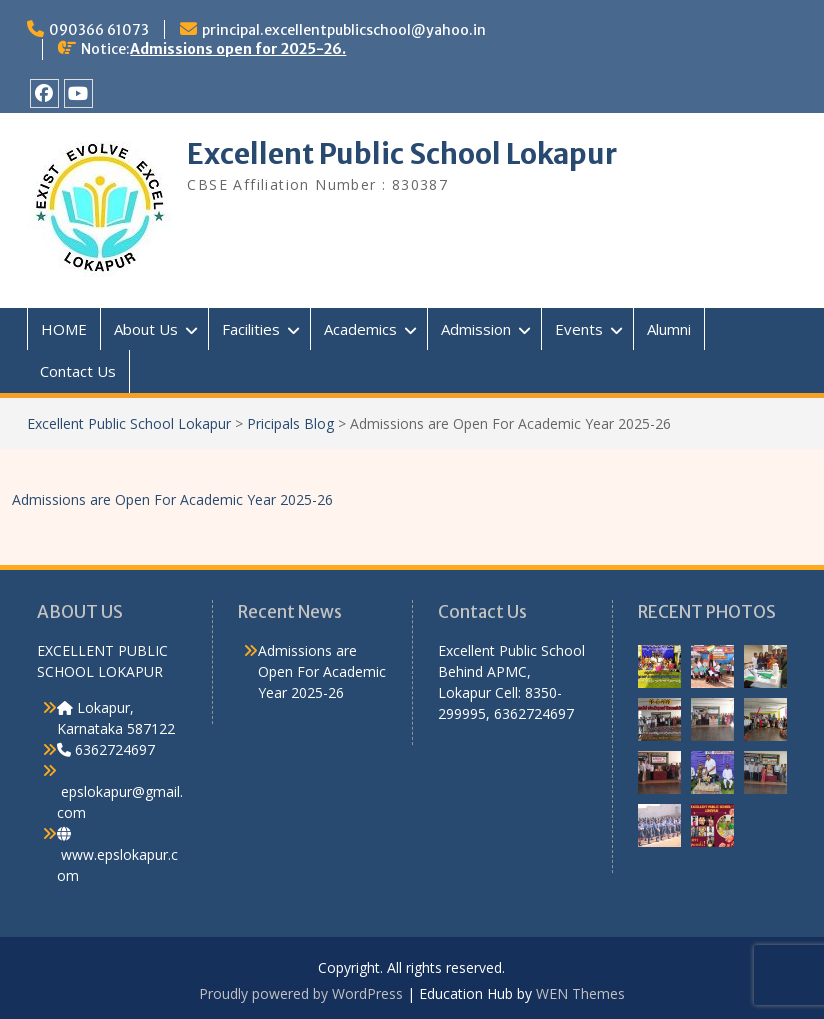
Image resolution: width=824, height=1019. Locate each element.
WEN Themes (580, 993)
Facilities (251, 329)
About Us (146, 329)
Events (579, 329)
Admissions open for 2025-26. (238, 49)
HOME (64, 329)
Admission (476, 329)
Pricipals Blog (290, 423)
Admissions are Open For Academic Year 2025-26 (172, 499)
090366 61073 (99, 30)
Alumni (669, 329)
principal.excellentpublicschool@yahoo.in (344, 30)
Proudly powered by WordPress (301, 993)
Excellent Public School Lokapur (402, 154)
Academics (360, 329)
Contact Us (78, 371)
